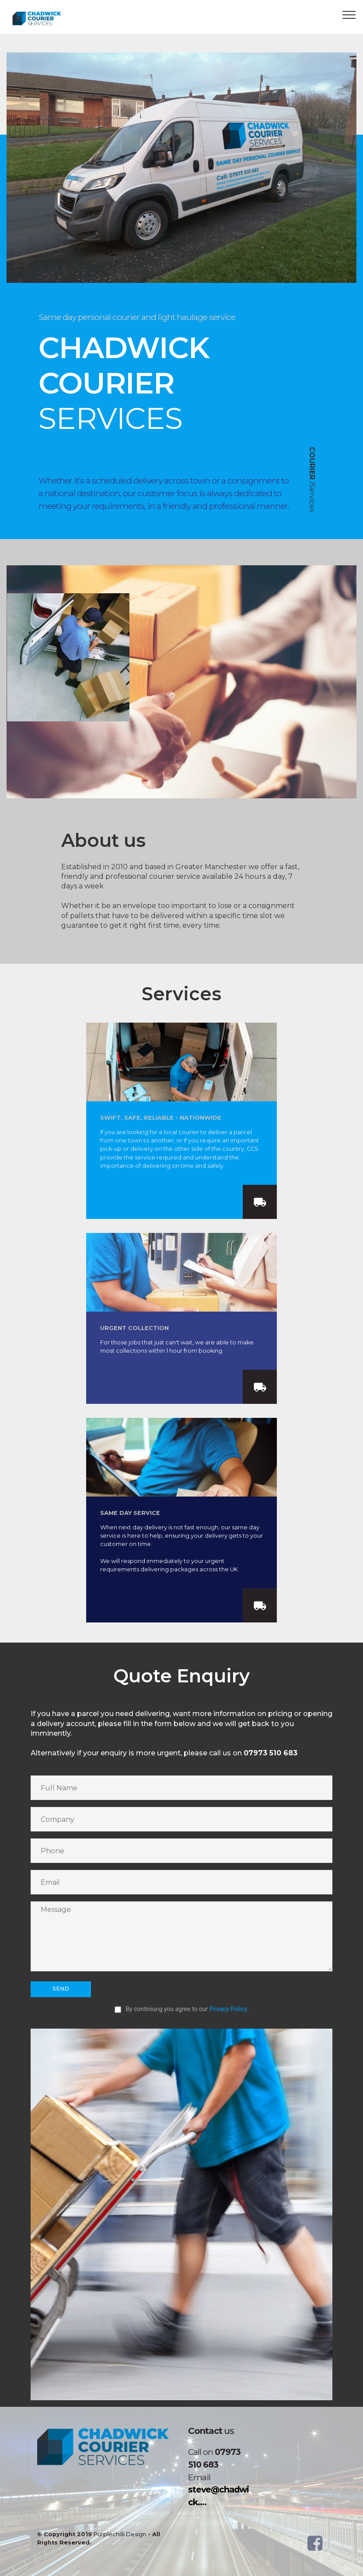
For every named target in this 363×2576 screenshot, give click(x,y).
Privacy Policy (228, 2008)
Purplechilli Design (120, 2534)
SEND (60, 1988)
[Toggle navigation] (349, 14)
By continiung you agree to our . (181, 2008)
